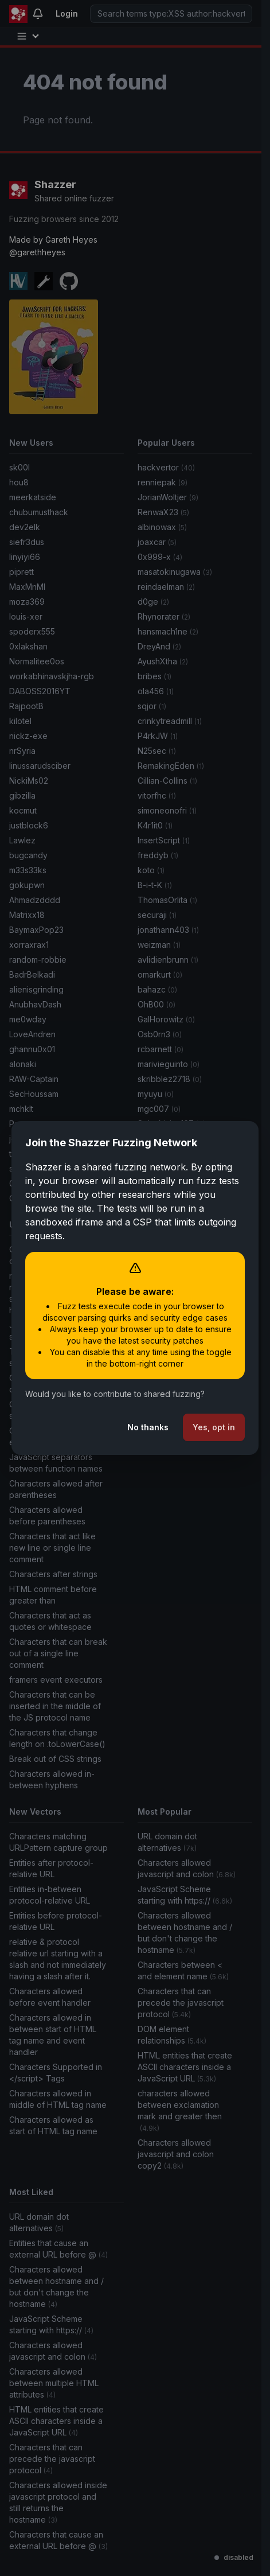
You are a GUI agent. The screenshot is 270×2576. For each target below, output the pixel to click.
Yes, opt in (214, 1427)
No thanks (148, 1427)
